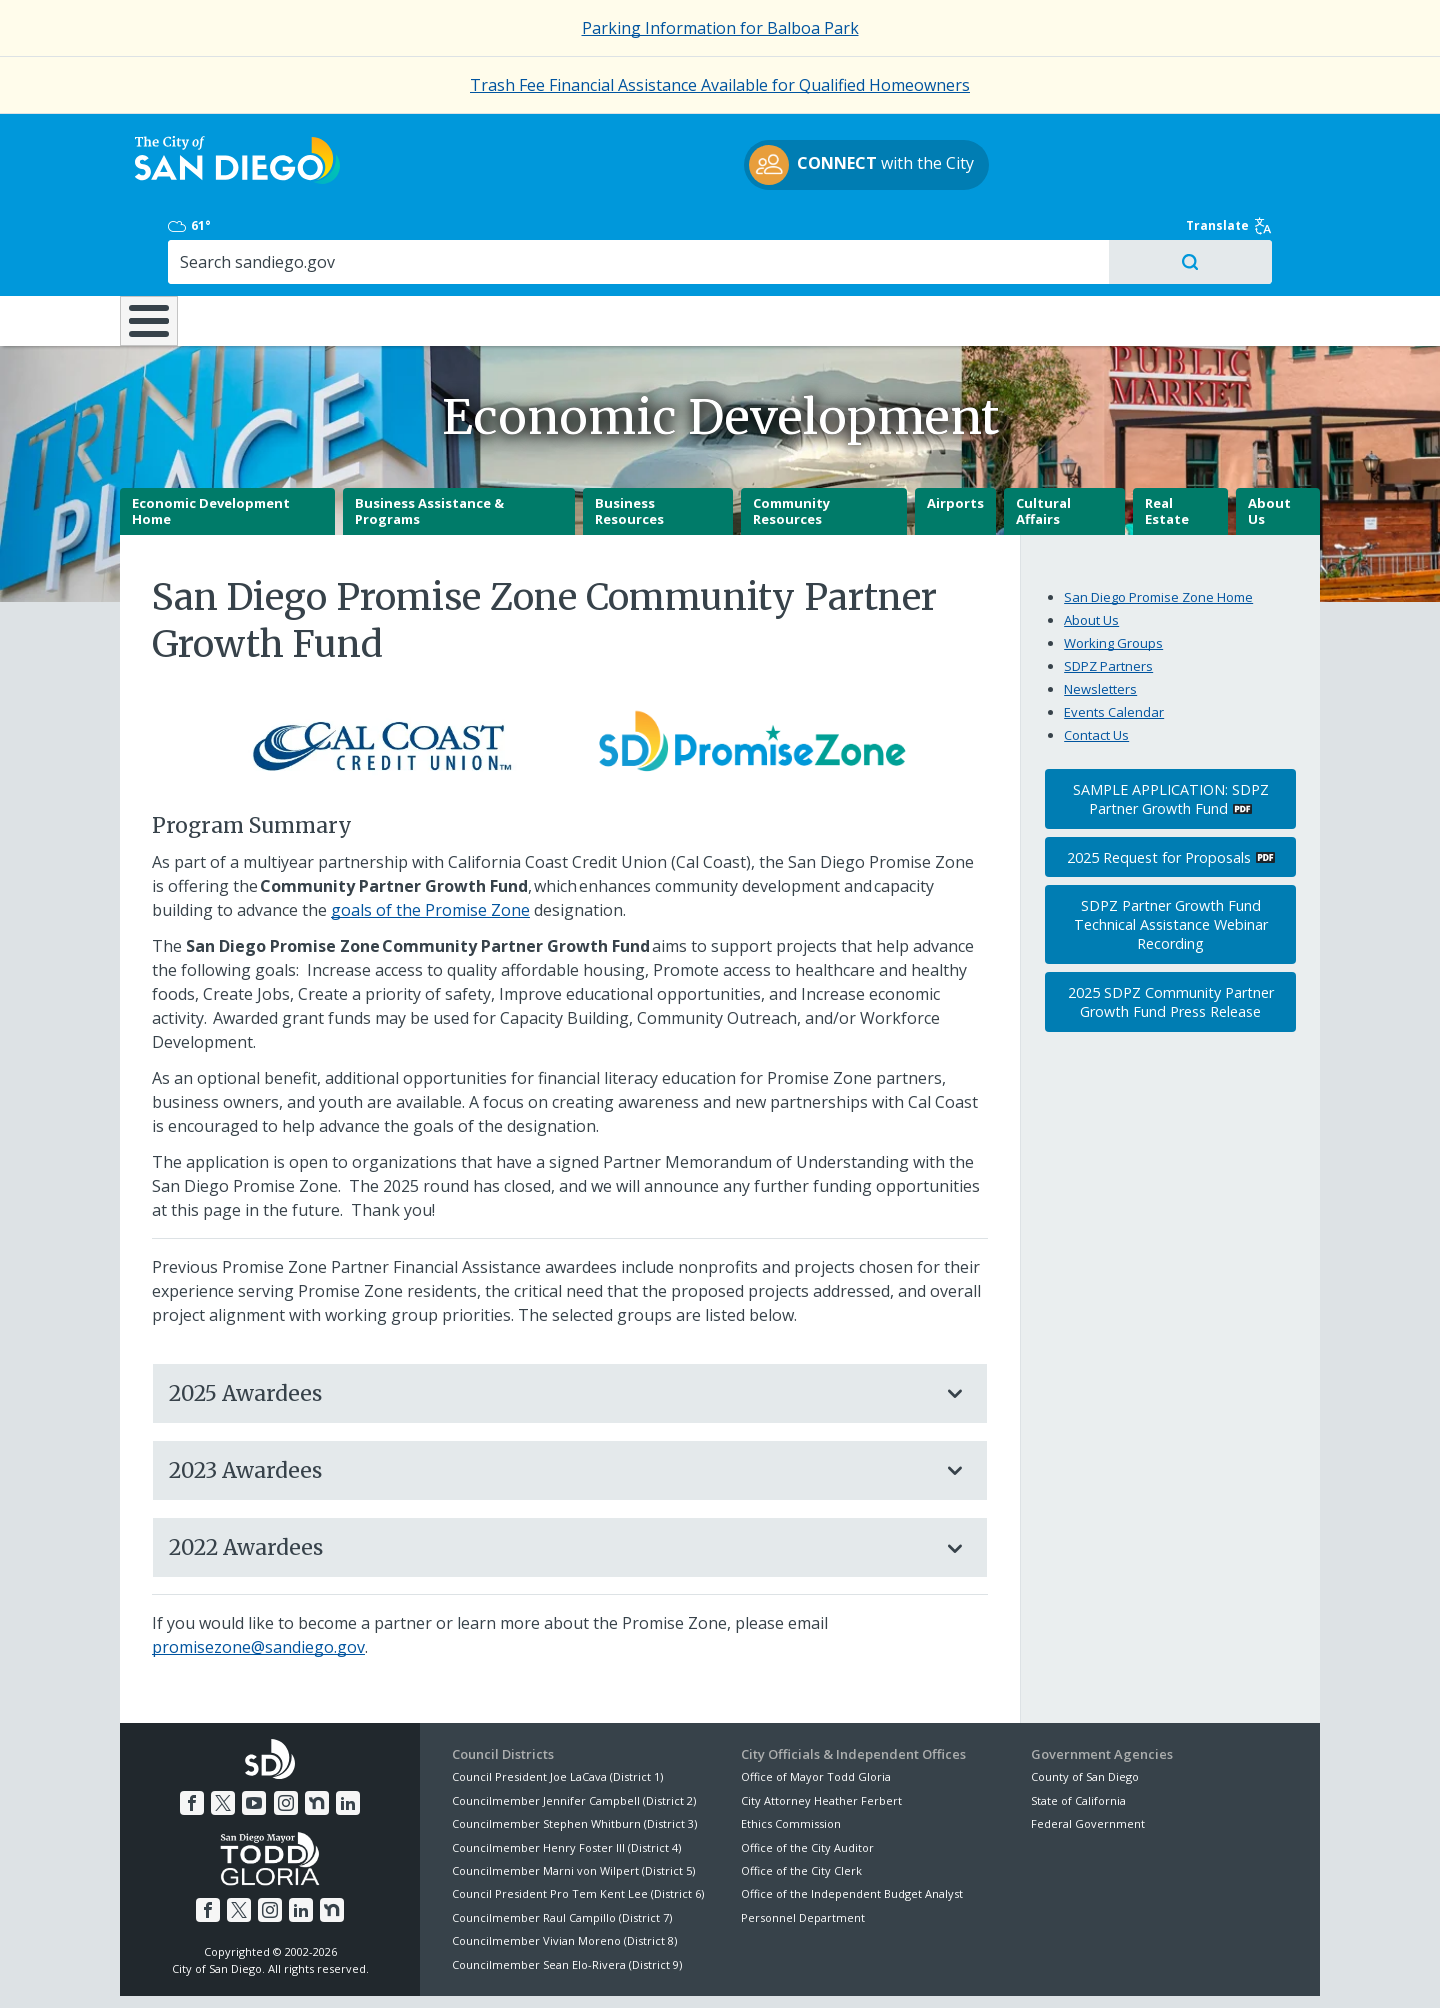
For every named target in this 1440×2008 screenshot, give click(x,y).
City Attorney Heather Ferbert (821, 1732)
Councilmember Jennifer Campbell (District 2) (574, 1732)
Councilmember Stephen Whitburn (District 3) (574, 1755)
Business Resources (629, 443)
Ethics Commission (791, 1755)
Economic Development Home (211, 443)
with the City (715, 168)
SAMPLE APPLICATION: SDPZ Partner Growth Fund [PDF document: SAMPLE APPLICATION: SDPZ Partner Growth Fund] (1171, 731)
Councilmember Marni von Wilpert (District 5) (573, 1802)
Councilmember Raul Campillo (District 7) (562, 1848)
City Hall (1220, 236)
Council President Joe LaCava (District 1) (557, 1708)
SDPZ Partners (1108, 597)
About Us (1269, 443)
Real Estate (1167, 443)
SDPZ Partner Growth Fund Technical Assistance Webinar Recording (1171, 856)
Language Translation (808, 1969)
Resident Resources (469, 236)
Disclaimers (470, 1969)
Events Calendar (1114, 643)
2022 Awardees (550, 1479)
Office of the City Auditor (807, 1778)
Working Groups (1113, 574)
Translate (1277, 139)
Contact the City (948, 1969)
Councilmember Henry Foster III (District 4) (566, 1778)
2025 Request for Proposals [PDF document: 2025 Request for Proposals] (1159, 788)
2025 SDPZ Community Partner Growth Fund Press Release (1171, 933)
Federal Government (1088, 1755)
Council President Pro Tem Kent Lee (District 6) (578, 1825)
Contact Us (1096, 666)
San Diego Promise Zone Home (1158, 528)
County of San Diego (1085, 1708)
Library (832, 236)
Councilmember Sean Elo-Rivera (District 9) (567, 1895)
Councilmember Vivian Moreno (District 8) (564, 1872)
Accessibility (677, 1969)
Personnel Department (803, 1848)
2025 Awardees (550, 1324)
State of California (1078, 1732)
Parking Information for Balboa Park (720, 28)
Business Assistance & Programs (429, 443)
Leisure (288, 236)
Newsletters (1100, 620)
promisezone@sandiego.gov (258, 1579)
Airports (955, 435)
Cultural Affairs (1043, 443)
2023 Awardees (550, 1401)
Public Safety (1025, 236)
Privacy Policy (573, 1969)
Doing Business (650, 236)
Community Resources (791, 443)
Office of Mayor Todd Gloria (816, 1708)
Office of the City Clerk (801, 1802)
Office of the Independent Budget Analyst (852, 1825)
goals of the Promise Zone (430, 841)
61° (1041, 139)
